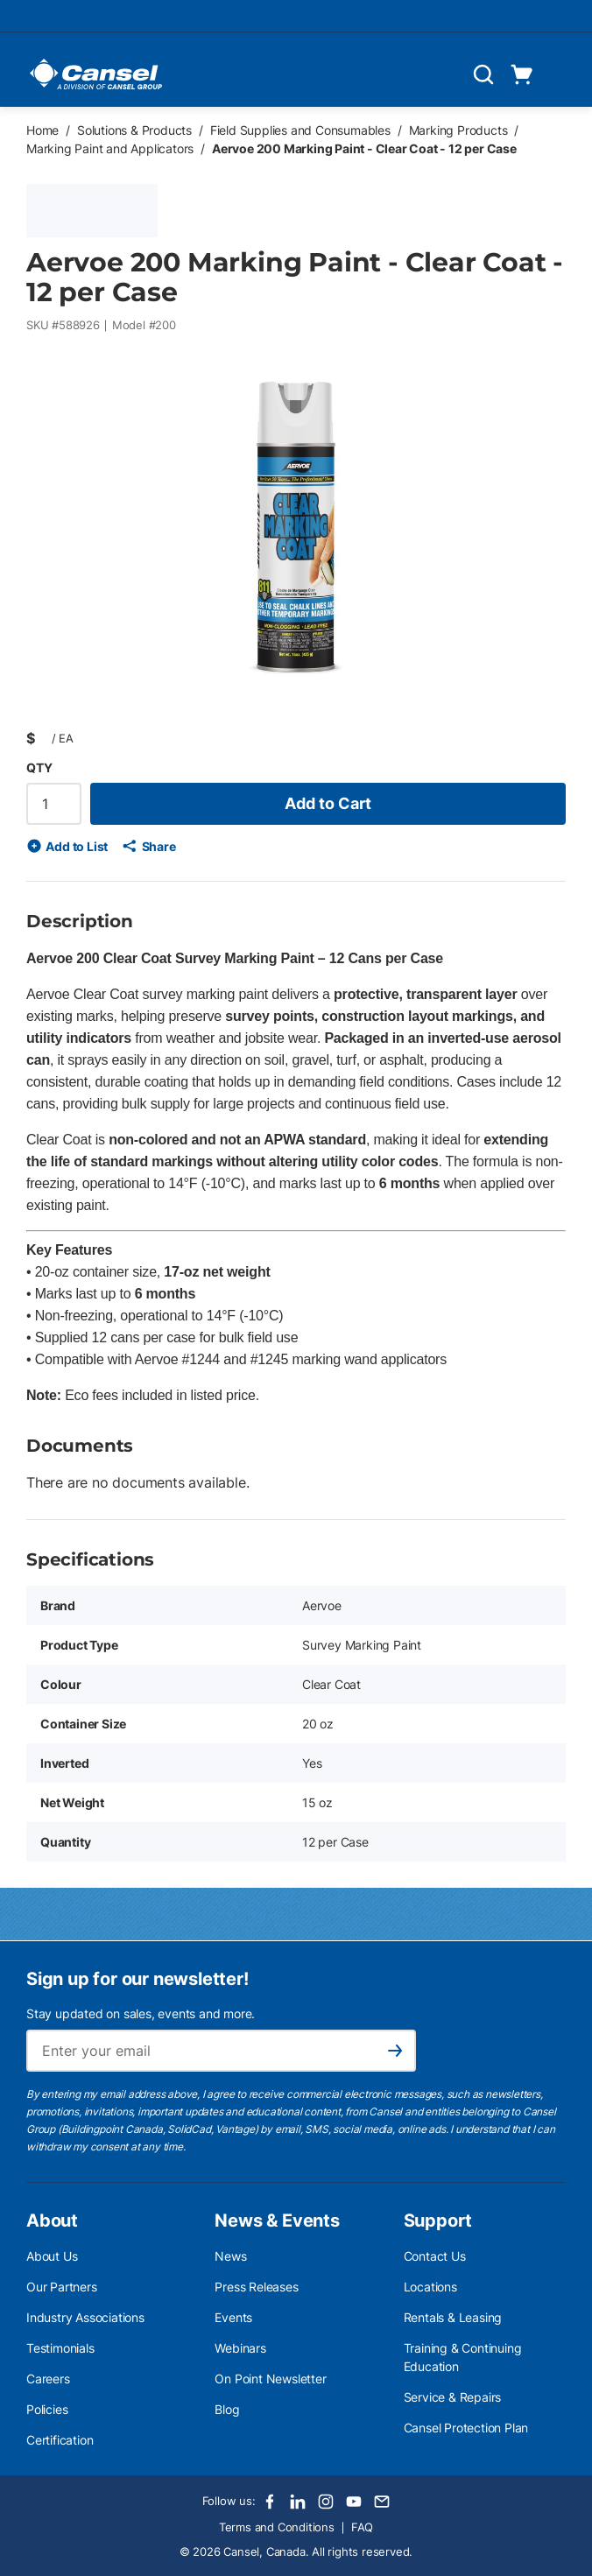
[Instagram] (326, 2501)
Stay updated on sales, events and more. (140, 2013)
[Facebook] (269, 2501)
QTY (39, 767)
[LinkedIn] (298, 2501)
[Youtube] (354, 2501)
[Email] (382, 2501)
